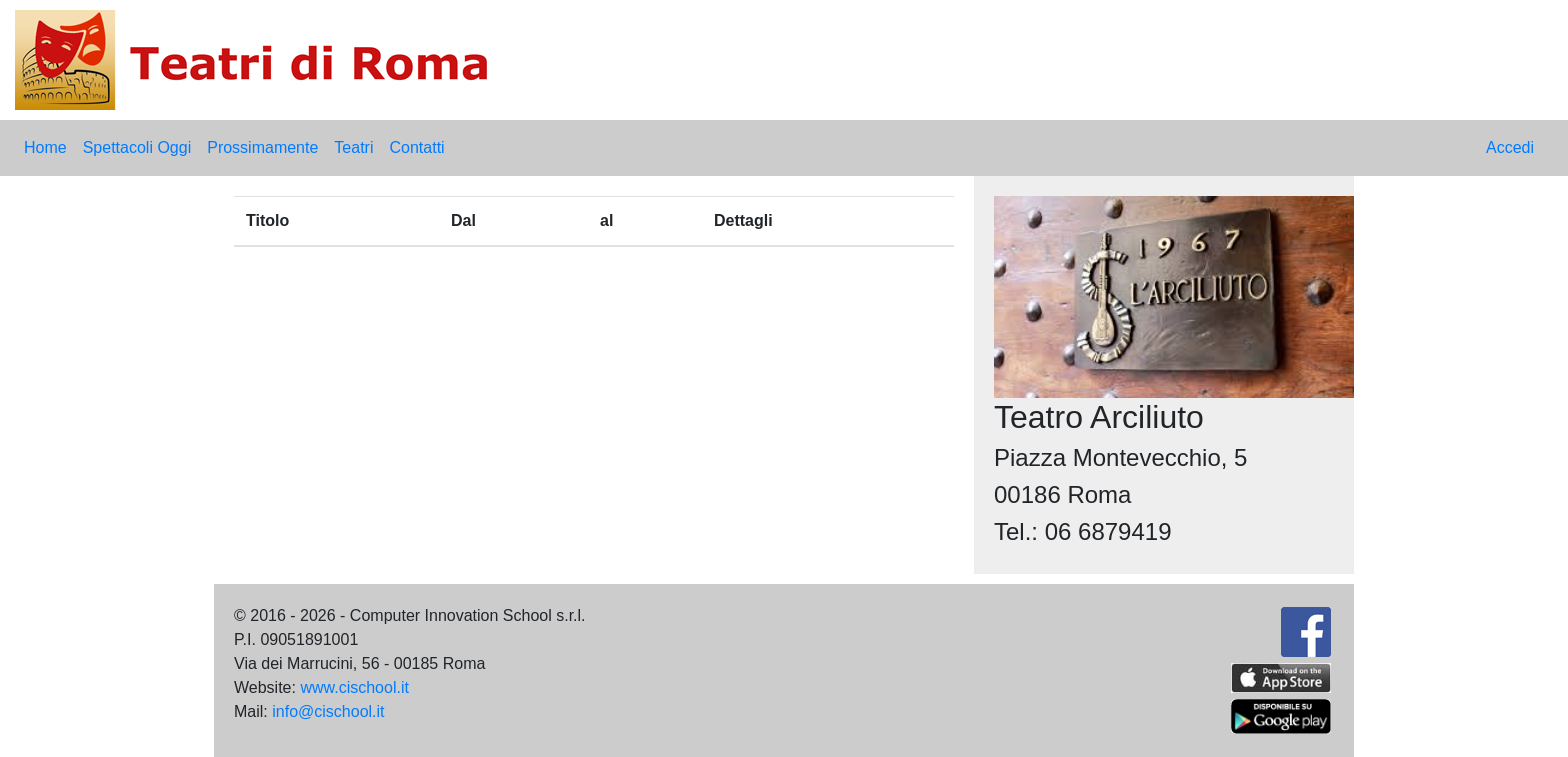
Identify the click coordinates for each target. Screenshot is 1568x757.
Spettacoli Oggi (137, 147)
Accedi (1510, 147)
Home (45, 147)
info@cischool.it (328, 711)
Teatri (353, 147)
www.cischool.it (354, 687)
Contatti (416, 147)
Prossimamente (262, 147)
